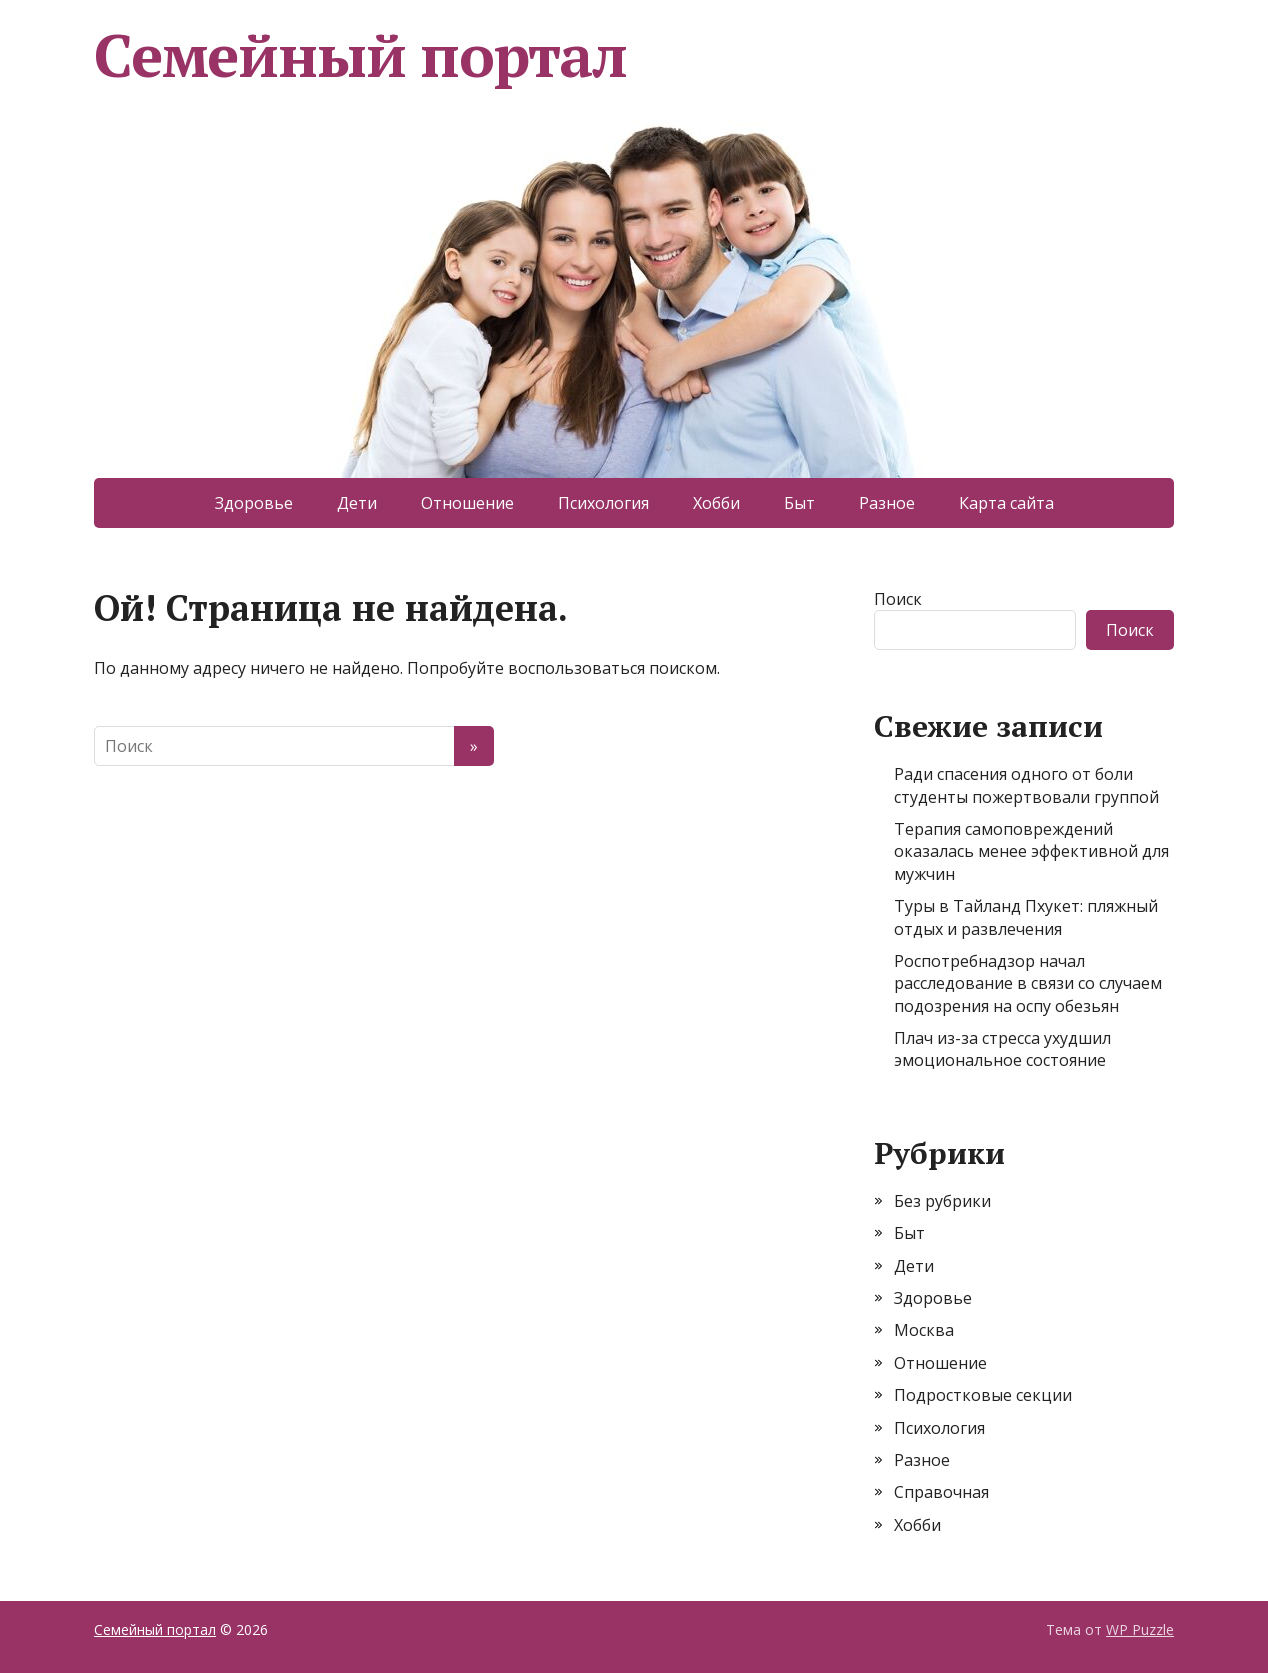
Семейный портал (360, 55)
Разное (887, 503)
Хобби (716, 503)
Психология (603, 503)
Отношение (467, 503)
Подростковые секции (983, 1395)
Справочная (941, 1492)
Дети (357, 503)
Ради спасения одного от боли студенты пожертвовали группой (1026, 785)
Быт (799, 503)
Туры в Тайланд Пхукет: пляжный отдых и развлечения (1026, 917)
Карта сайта (1006, 503)
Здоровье (254, 503)
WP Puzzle (1140, 1629)
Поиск (898, 599)
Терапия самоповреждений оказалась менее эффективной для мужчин (1031, 851)
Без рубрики (942, 1201)
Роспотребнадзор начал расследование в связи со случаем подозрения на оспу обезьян (1028, 983)
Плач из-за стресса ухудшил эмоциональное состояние (1002, 1049)
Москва (924, 1330)
